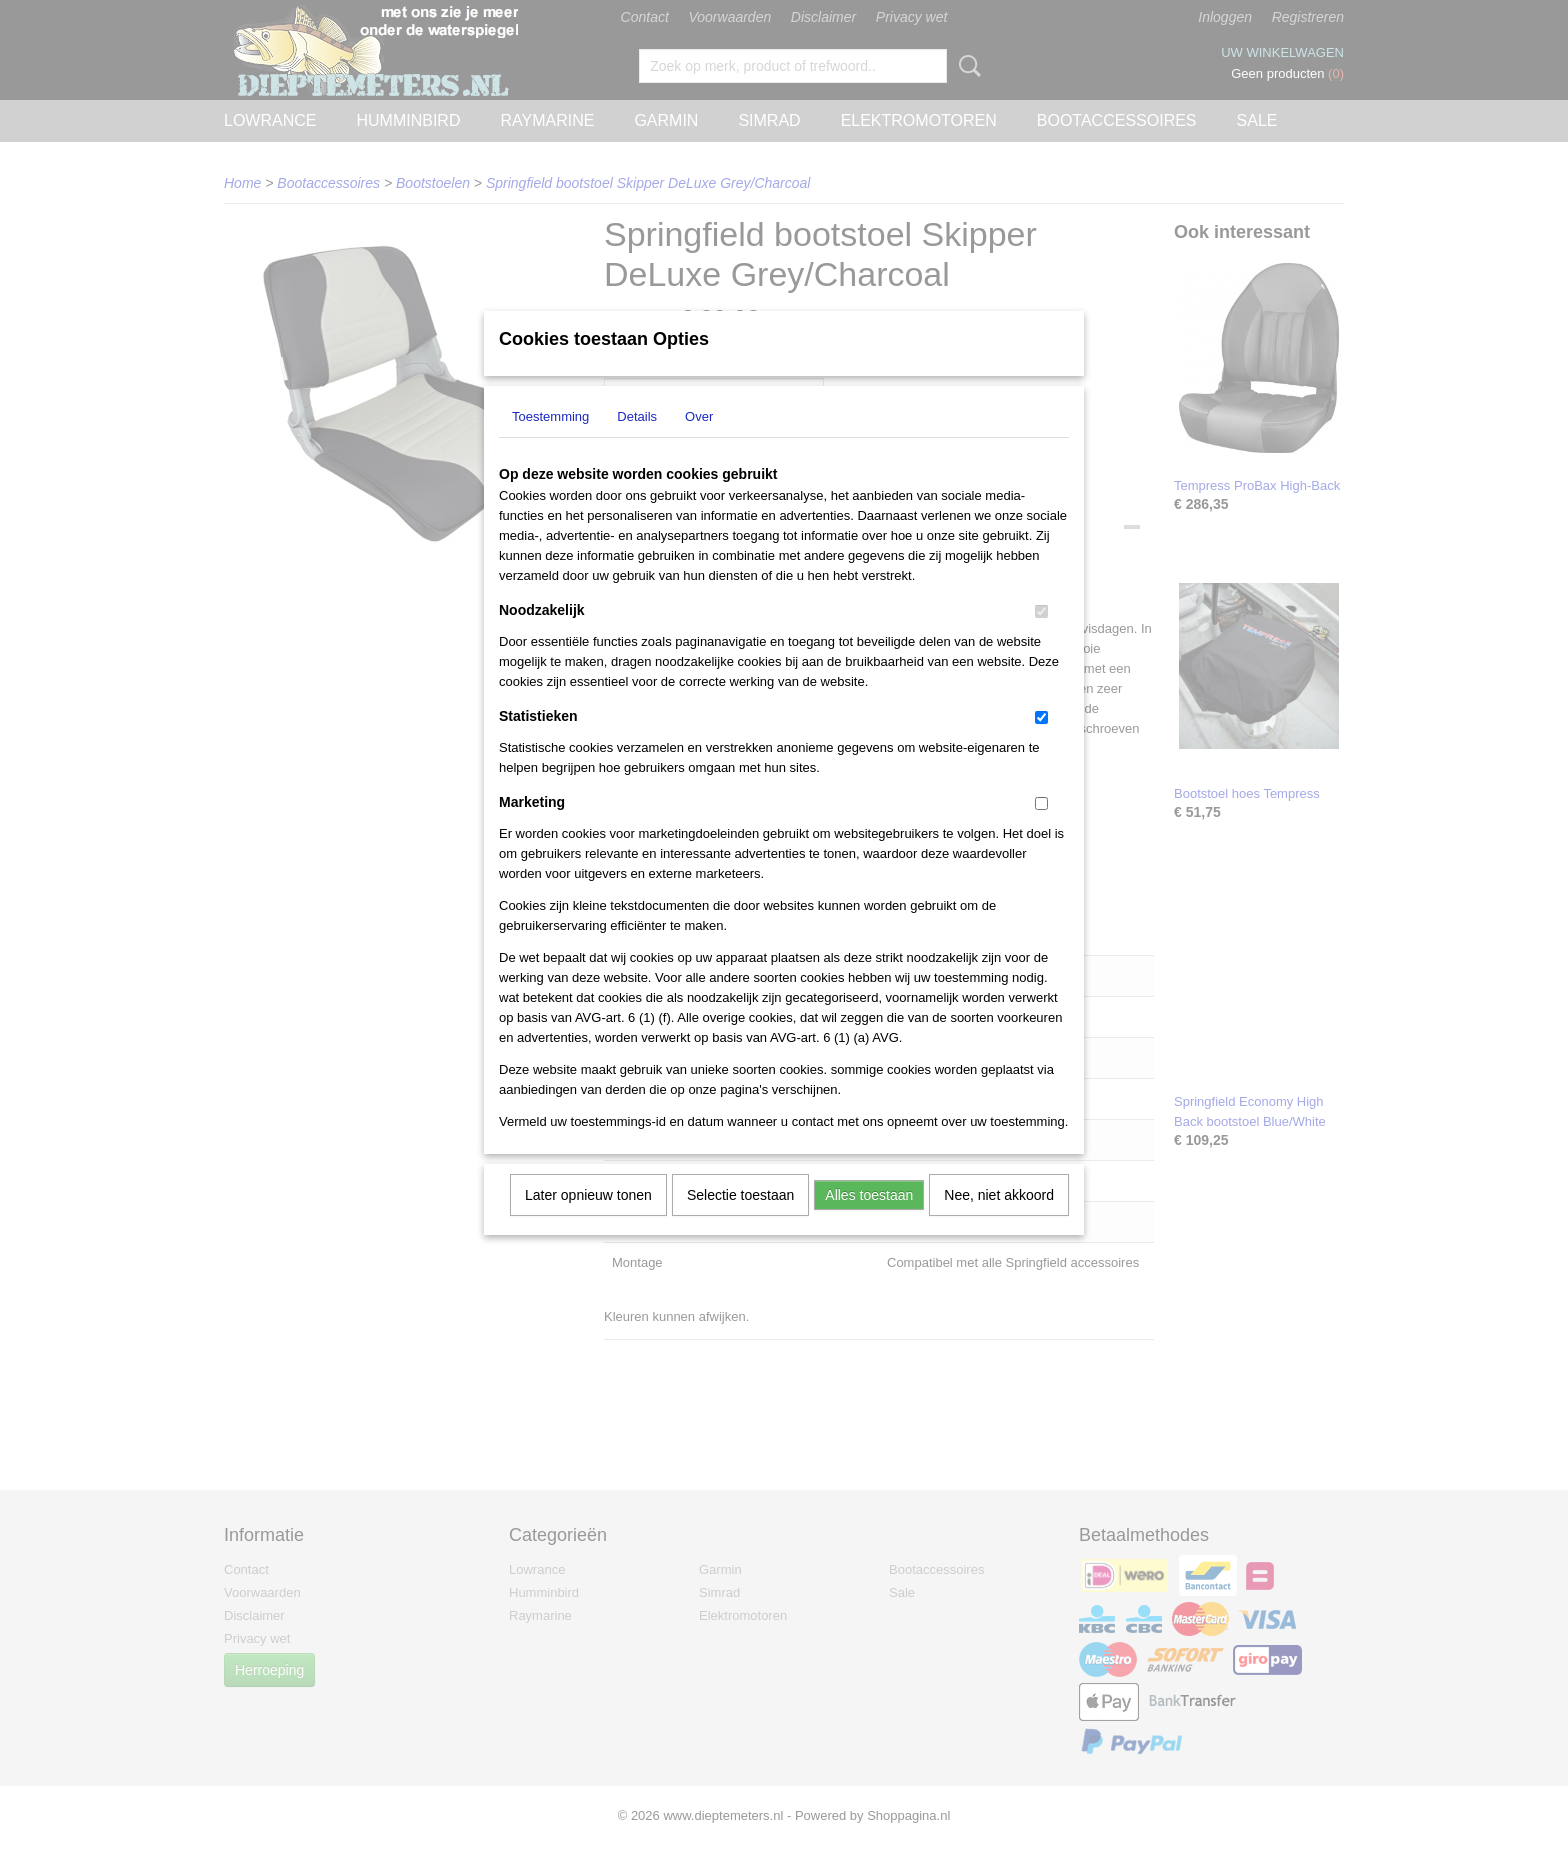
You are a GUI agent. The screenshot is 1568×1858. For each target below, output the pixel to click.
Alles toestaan (869, 1221)
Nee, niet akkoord (999, 1221)
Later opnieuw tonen (588, 1221)
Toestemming (550, 442)
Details (637, 442)
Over (699, 442)
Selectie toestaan (740, 1221)
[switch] (1041, 637)
